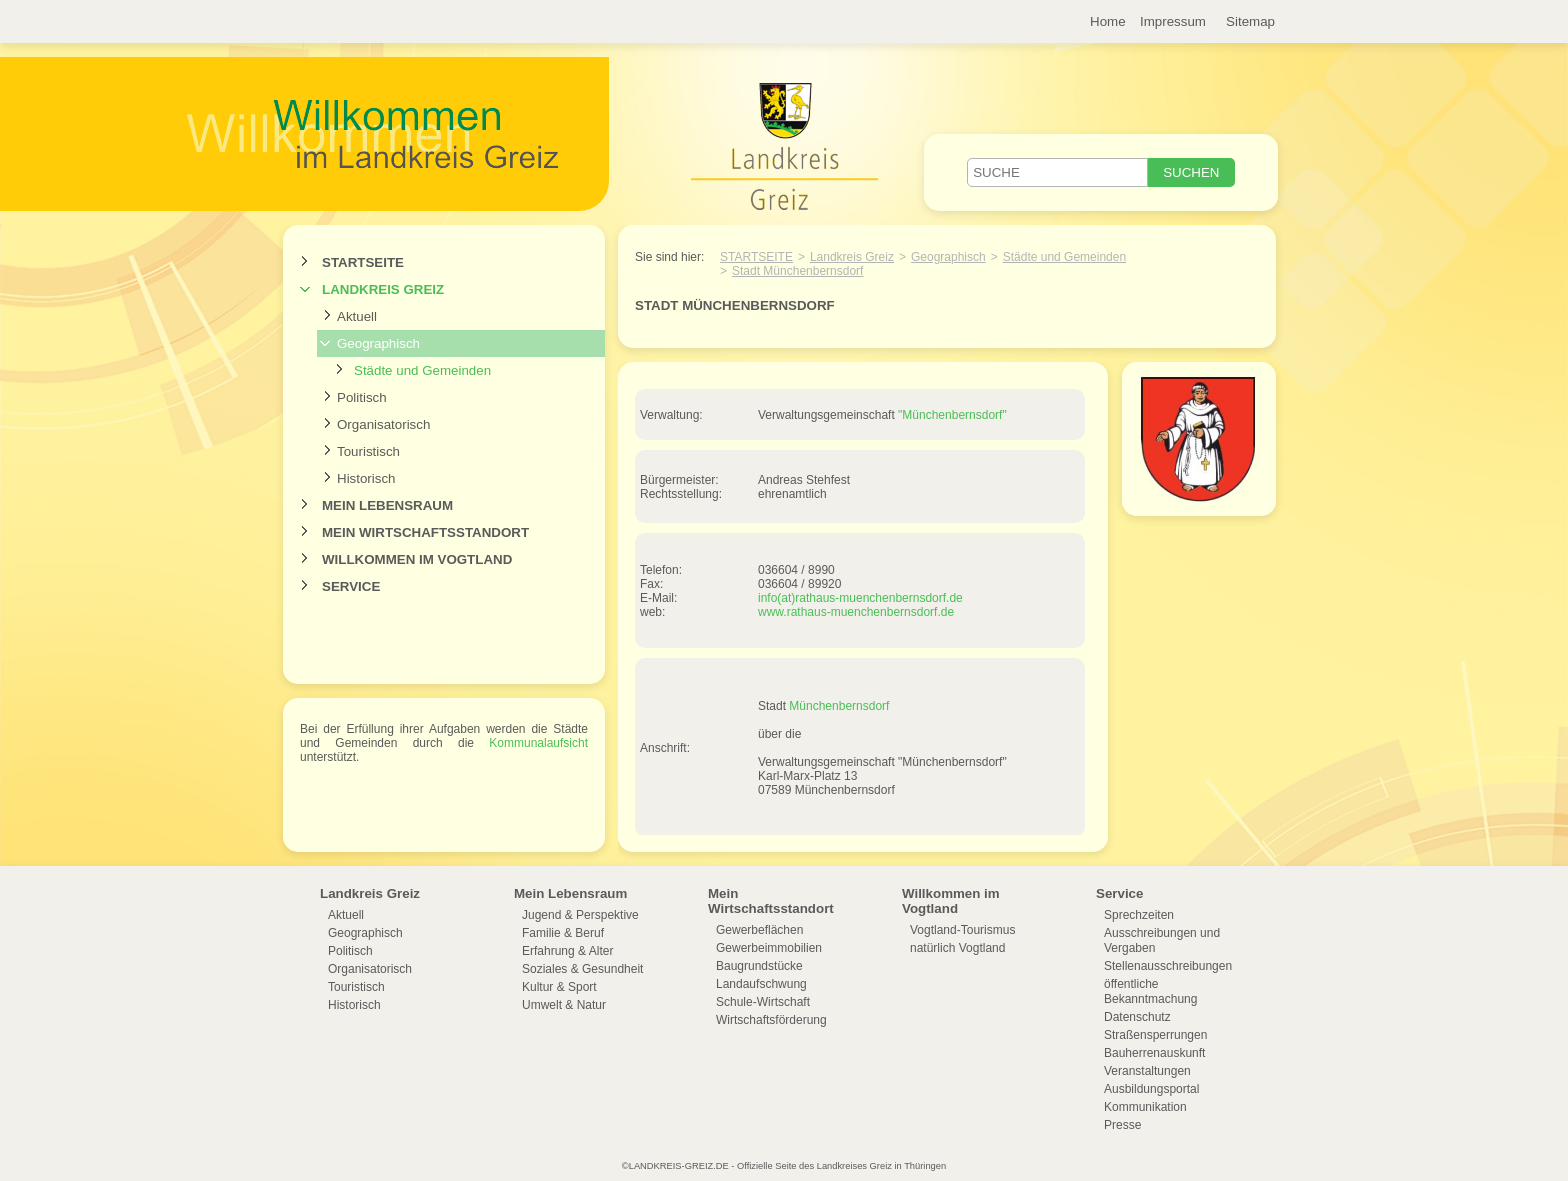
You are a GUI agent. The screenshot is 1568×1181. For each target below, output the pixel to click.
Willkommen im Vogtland (417, 559)
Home (1108, 21)
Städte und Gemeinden (422, 370)
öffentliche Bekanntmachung (1150, 991)
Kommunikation (1145, 1107)
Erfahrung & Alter (567, 951)
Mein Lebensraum (387, 505)
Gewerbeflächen (759, 930)
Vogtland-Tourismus (962, 930)
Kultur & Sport (559, 987)
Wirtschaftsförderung (771, 1020)
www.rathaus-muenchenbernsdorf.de (856, 612)
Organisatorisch (383, 424)
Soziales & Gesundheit (582, 969)
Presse (1122, 1125)
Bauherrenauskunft (1154, 1053)
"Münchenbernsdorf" (952, 415)
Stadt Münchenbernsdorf (797, 271)
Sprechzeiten (1139, 915)
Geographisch (378, 343)
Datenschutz (1137, 1017)
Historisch (366, 478)
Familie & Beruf (563, 933)
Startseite (363, 262)
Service (351, 586)
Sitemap (1250, 21)
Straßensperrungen (1155, 1035)
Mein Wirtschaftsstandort (425, 532)
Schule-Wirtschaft (763, 1002)
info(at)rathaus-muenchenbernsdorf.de (860, 598)
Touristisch (368, 451)
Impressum (1173, 21)
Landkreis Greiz (383, 289)
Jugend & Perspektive (580, 915)
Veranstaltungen (1147, 1071)
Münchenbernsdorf (839, 706)
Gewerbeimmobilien (769, 948)
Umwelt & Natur (564, 1005)
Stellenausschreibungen (1168, 966)
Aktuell (357, 316)
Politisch (362, 397)
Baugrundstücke (759, 966)
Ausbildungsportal (1151, 1089)
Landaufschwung (761, 984)
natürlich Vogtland (957, 948)
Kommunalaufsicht (538, 743)
